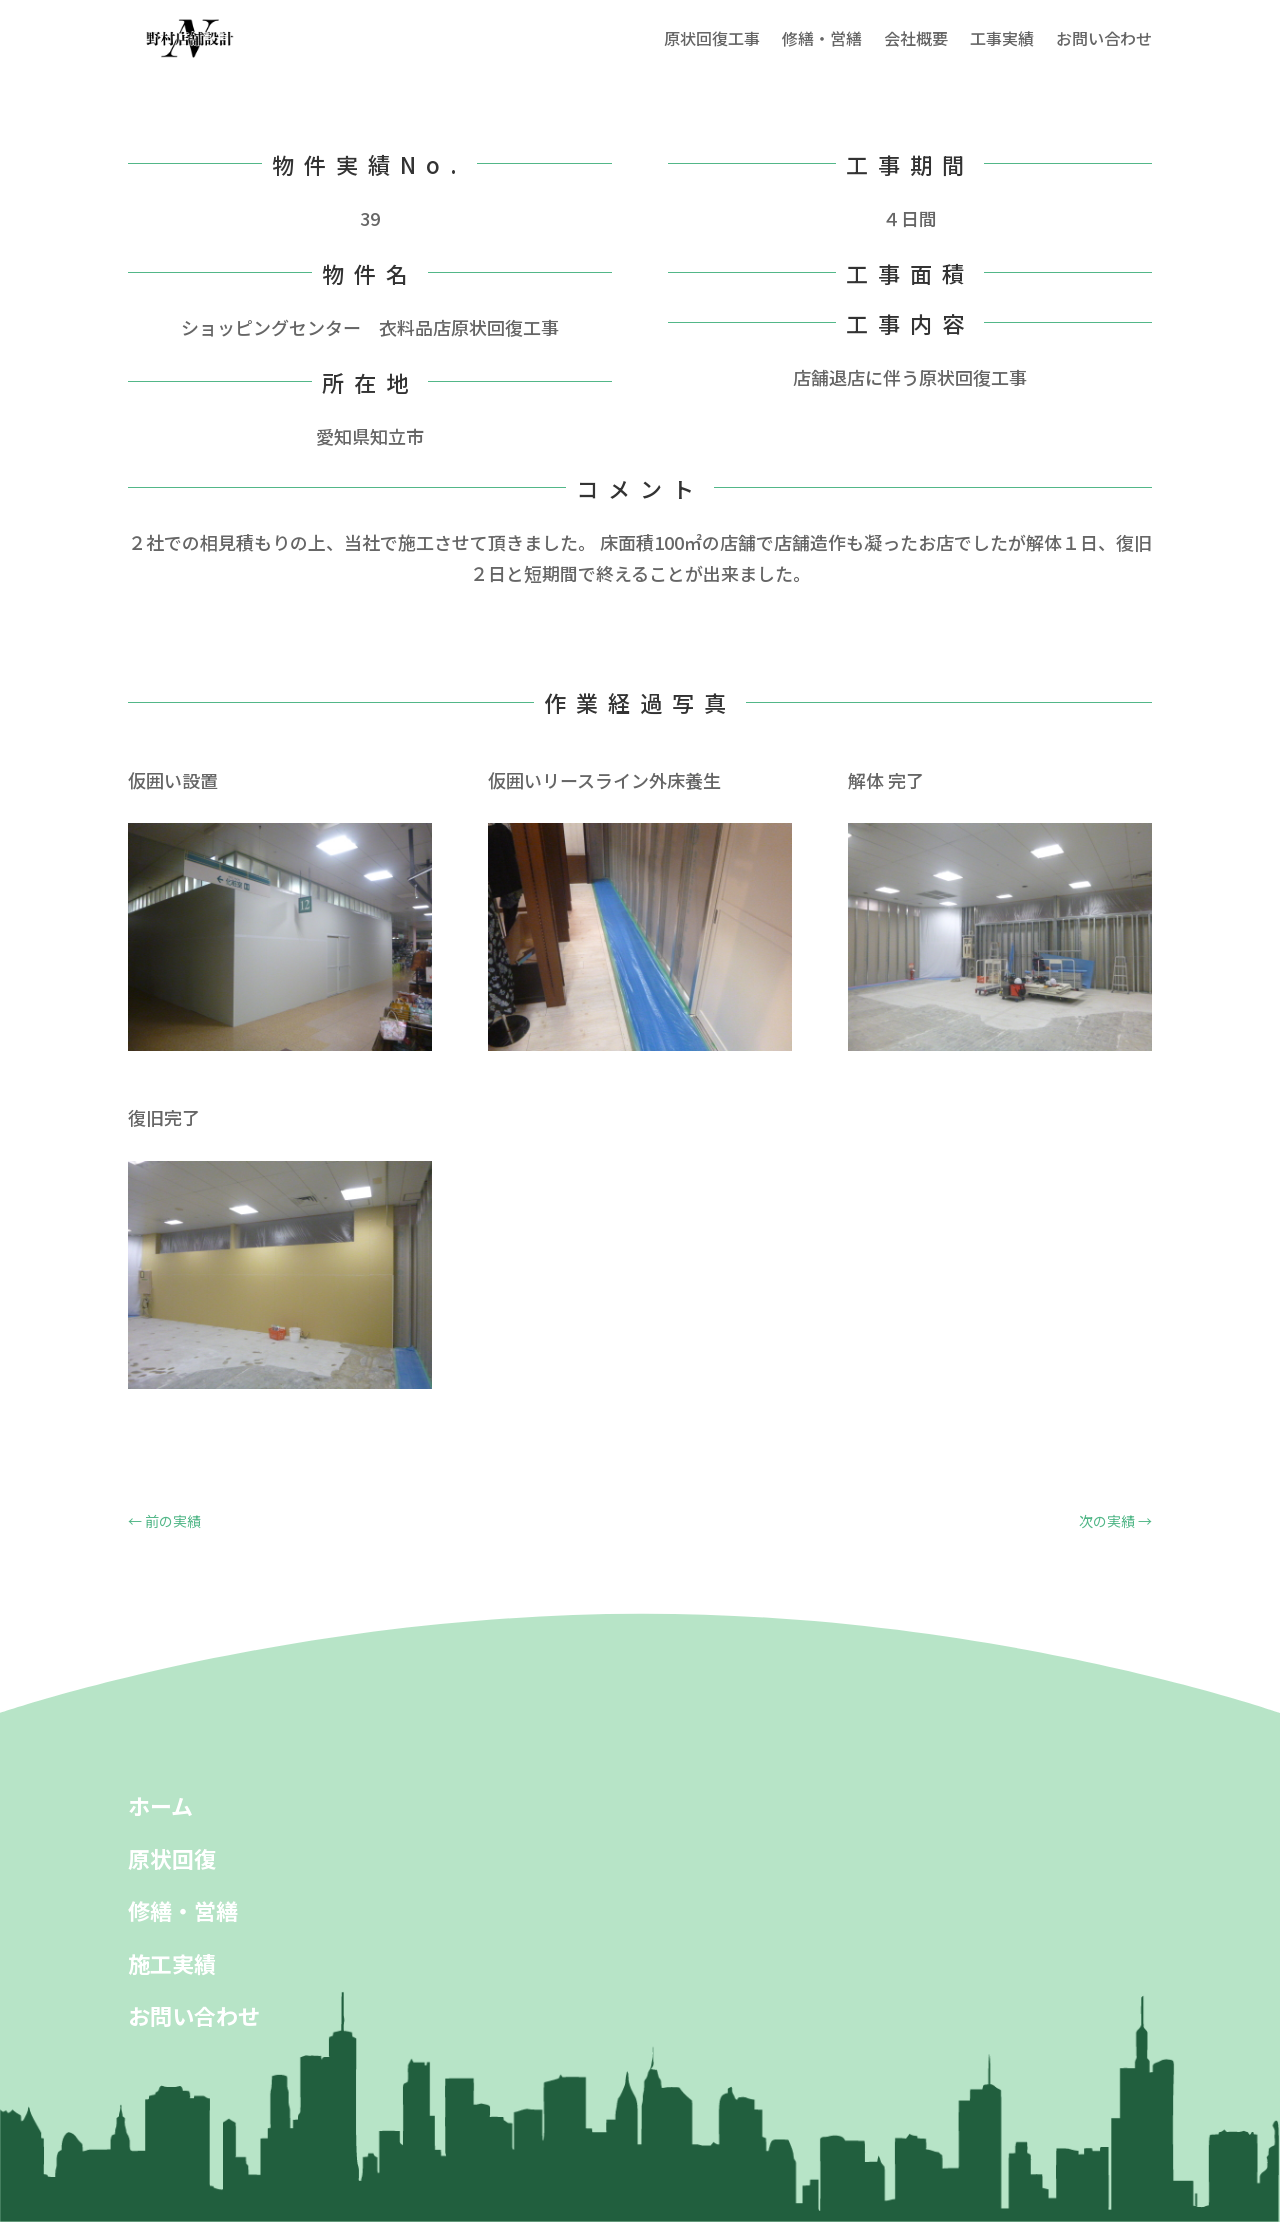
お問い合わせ (1104, 38)
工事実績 (1002, 38)
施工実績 (172, 1963)
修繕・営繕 (822, 38)
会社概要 (916, 38)
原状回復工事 (712, 38)
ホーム (160, 1805)
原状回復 (172, 1858)
